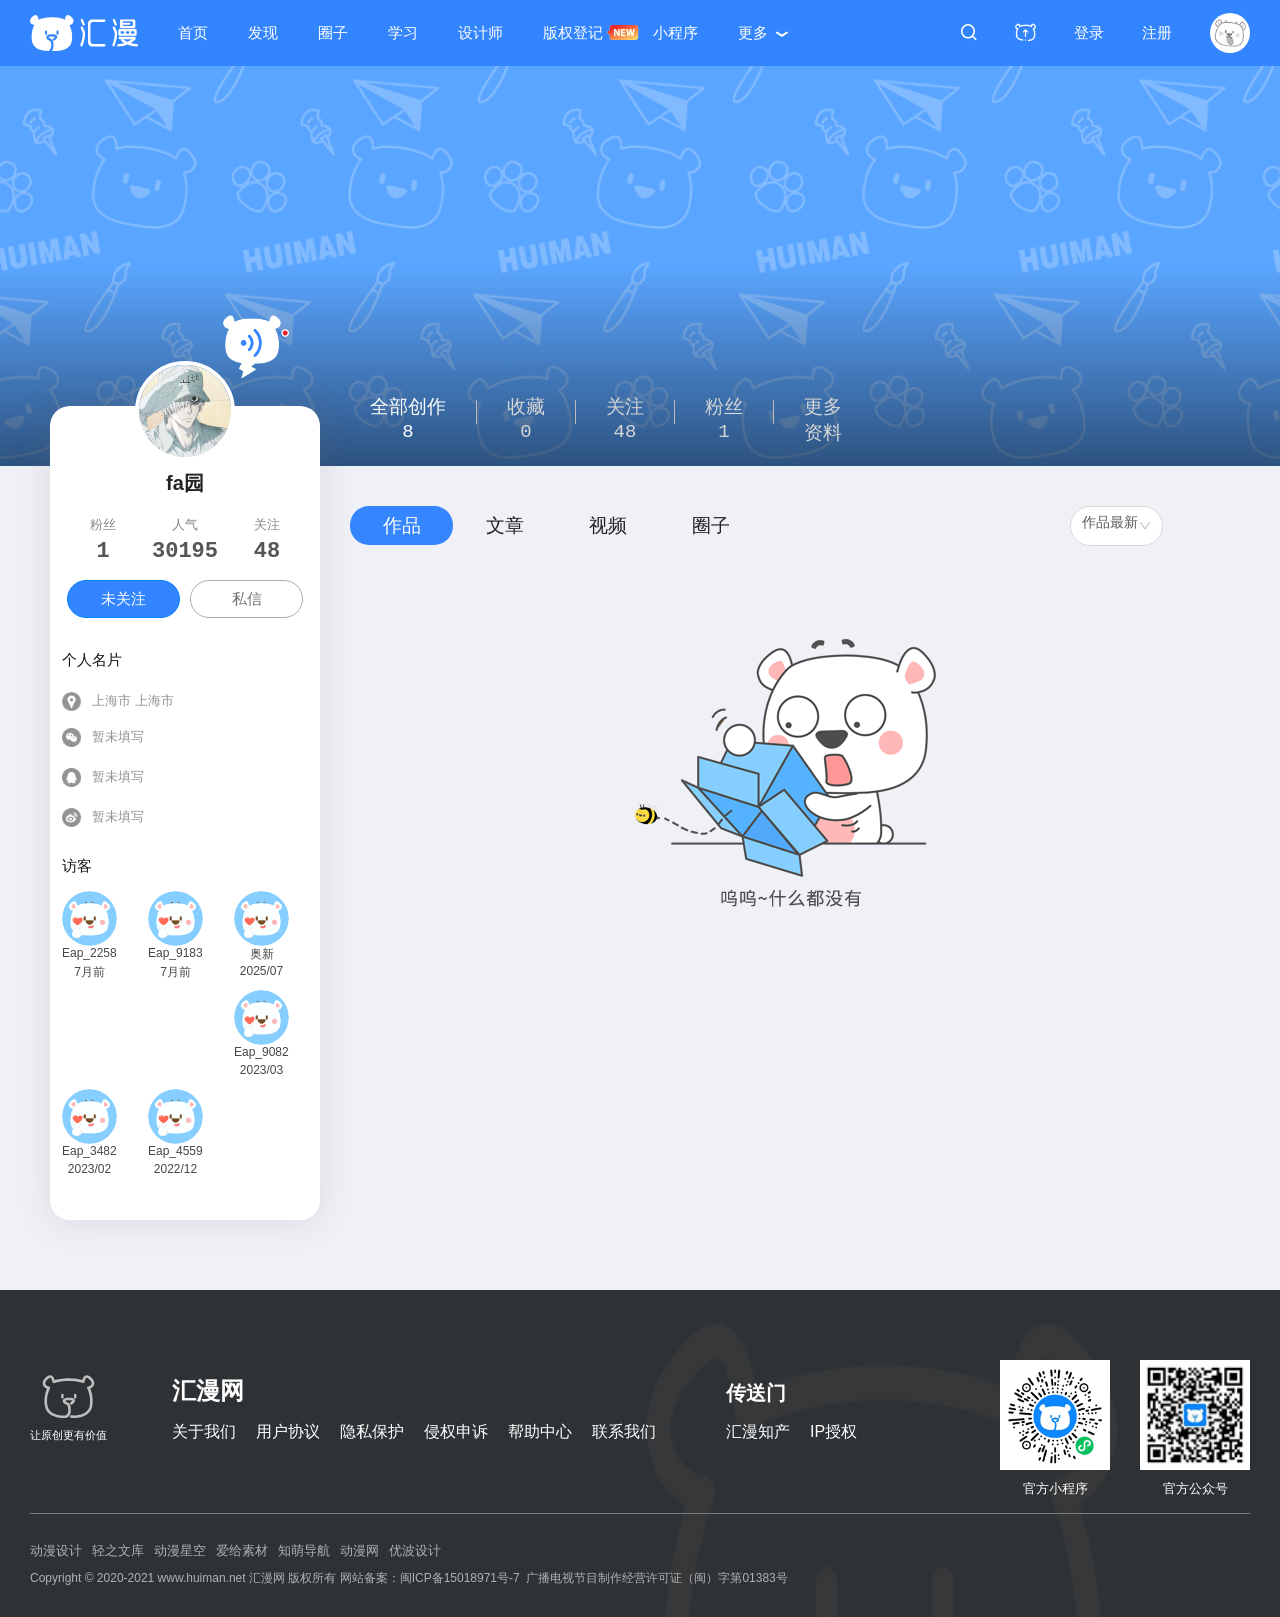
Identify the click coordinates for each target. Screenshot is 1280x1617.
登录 (1089, 32)
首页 (193, 32)
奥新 (262, 954)
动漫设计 (56, 1550)
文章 (505, 525)
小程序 (675, 32)
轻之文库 (118, 1550)
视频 (608, 525)
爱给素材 (242, 1550)
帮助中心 (540, 1431)
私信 (247, 598)
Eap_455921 (175, 1151)
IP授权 (833, 1431)
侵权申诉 (456, 1431)
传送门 (756, 1393)
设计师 (480, 32)
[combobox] (1116, 526)
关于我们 (204, 1431)
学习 (403, 32)
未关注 (123, 598)
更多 (753, 32)
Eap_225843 (89, 953)
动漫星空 (180, 1550)
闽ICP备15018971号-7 (460, 1578)
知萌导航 (304, 1550)
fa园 (185, 483)
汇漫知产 (758, 1431)
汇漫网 (208, 1390)
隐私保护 (372, 1431)
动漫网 (359, 1550)
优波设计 (415, 1550)
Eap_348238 (89, 1151)
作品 (402, 525)
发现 (263, 32)
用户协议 (288, 1431)
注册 (1157, 32)
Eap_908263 (261, 1052)
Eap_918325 (175, 953)
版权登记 (573, 32)
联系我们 (624, 1431)
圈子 (333, 32)
